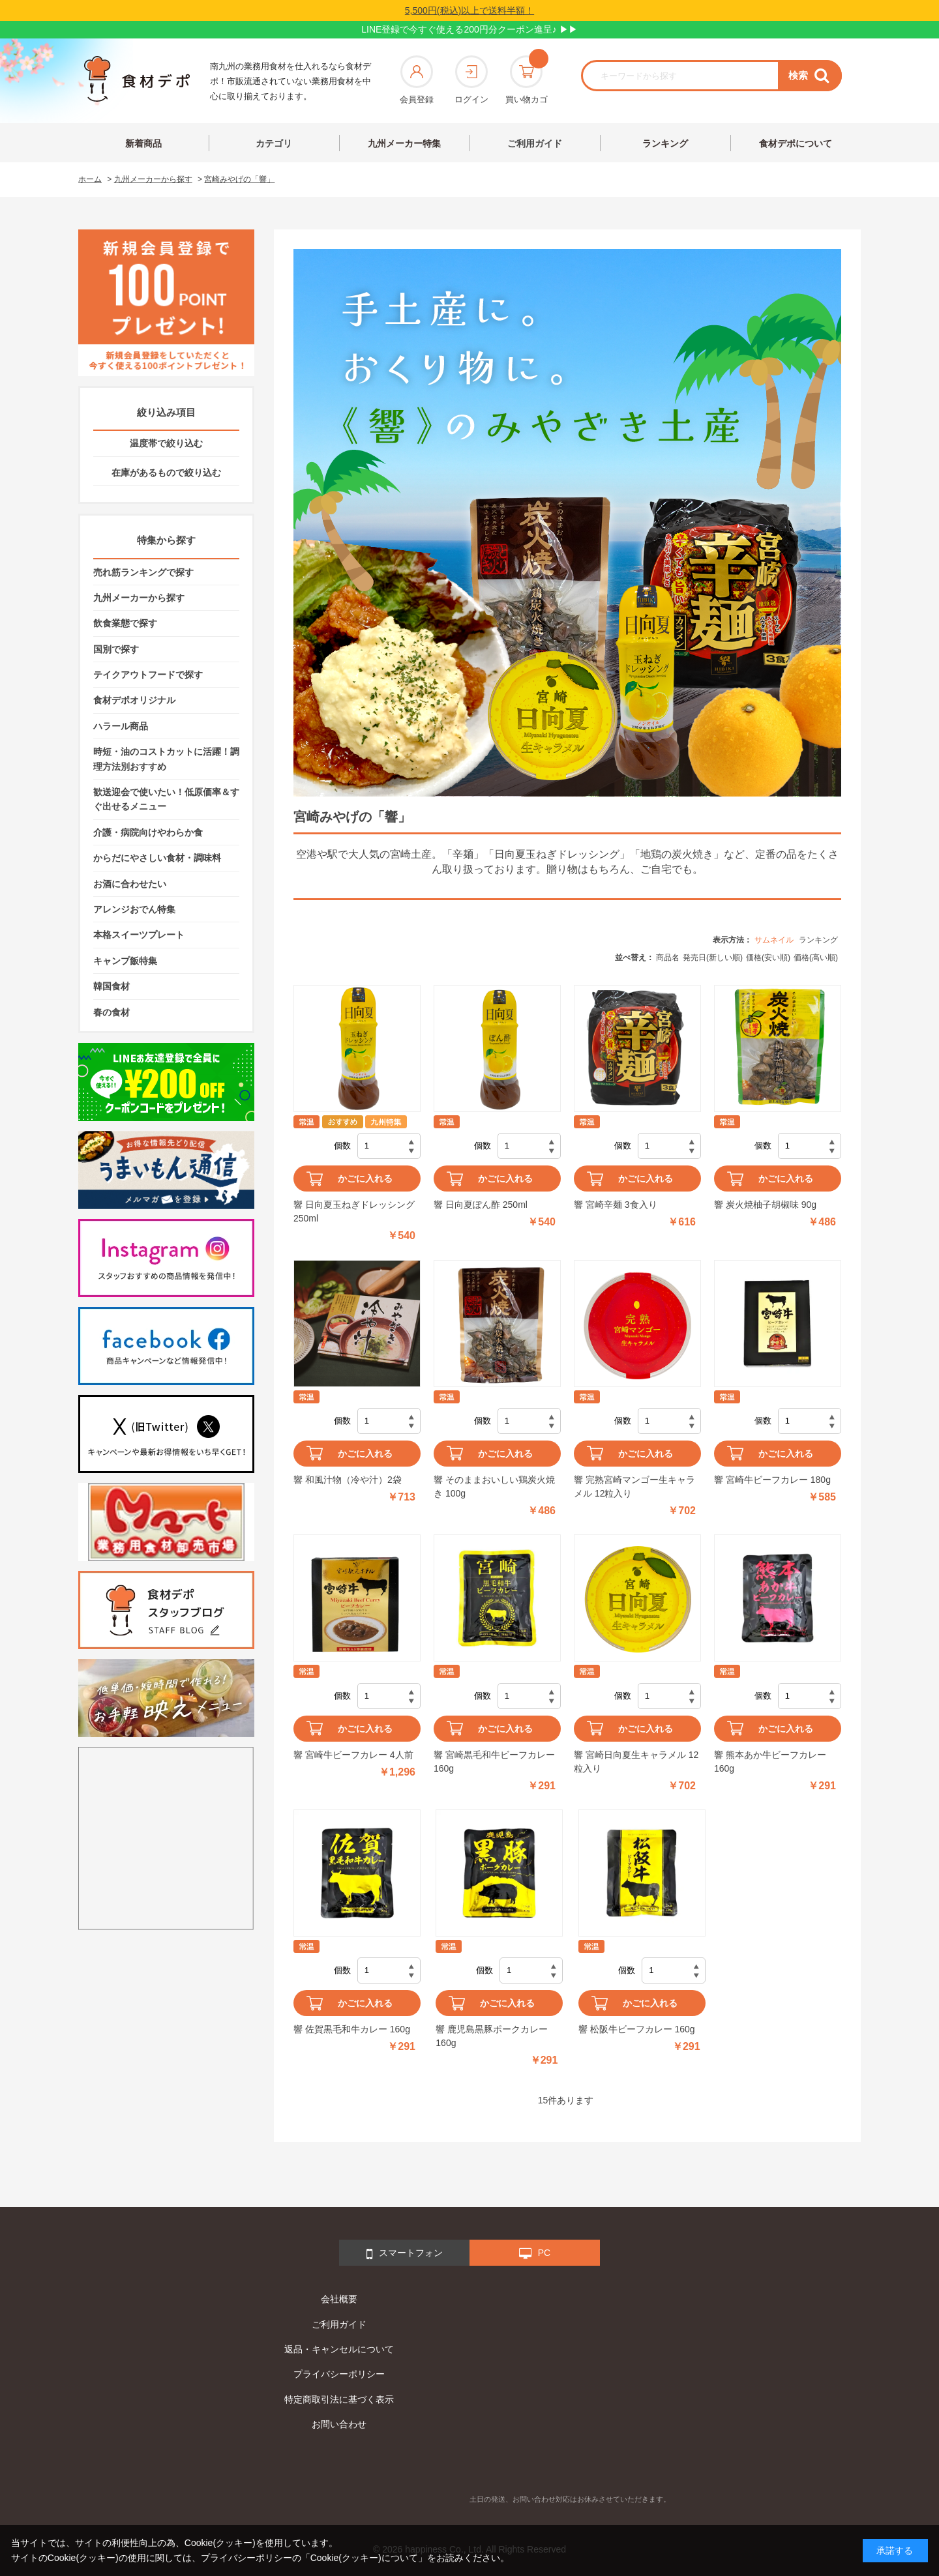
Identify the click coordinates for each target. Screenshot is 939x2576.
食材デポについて (795, 143)
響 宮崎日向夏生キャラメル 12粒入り (636, 1761)
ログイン (471, 79)
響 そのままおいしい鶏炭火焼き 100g (494, 1486)
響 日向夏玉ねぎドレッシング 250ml (354, 1211)
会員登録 (417, 79)
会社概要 (339, 2299)
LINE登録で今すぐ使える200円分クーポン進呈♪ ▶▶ (469, 29)
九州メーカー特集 (404, 143)
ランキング (665, 143)
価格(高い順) (816, 957)
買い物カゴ (526, 79)
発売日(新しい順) (713, 957)
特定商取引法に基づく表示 (339, 2399)
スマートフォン (404, 2254)
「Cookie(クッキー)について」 (364, 2558)
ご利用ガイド (534, 143)
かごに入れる (365, 1178)
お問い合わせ (339, 2424)
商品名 (667, 957)
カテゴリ (274, 143)
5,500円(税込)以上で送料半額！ (469, 10)
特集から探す (166, 540)
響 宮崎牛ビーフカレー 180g (772, 1479)
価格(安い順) (768, 957)
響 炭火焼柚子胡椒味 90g (765, 1204)
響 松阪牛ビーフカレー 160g (636, 2029)
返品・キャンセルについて (339, 2349)
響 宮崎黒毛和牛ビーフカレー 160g (494, 1761)
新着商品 (143, 143)
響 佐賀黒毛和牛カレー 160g (351, 2029)
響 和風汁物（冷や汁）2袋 (347, 1479)
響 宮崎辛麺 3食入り (615, 1204)
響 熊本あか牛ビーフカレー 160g (770, 1761)
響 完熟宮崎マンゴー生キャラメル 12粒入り (634, 1486)
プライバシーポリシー (339, 2374)
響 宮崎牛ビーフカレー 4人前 (353, 1754)
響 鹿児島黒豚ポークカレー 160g (492, 2036)
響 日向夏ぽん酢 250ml (481, 1204)
